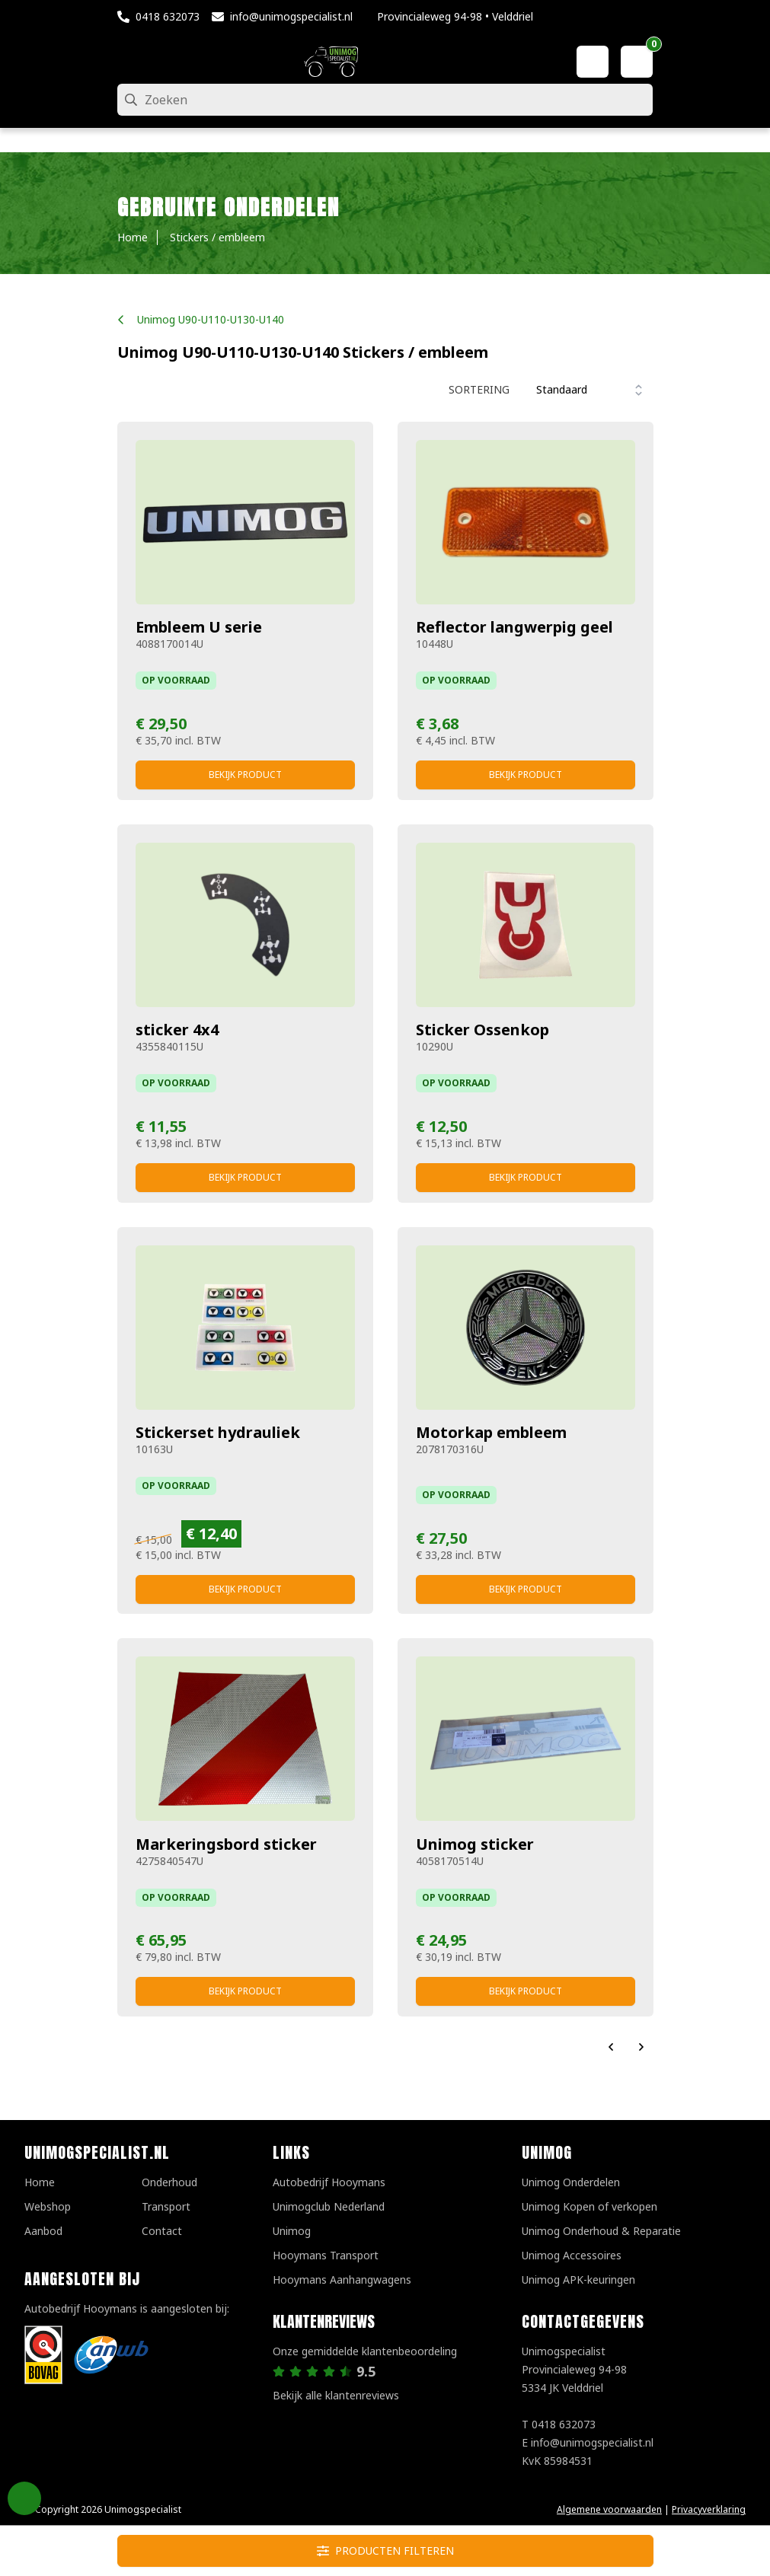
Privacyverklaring (709, 2509)
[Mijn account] (593, 62)
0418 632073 (168, 16)
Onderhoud (169, 2182)
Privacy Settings (24, 2498)
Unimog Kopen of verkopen (589, 2206)
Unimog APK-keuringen (578, 2279)
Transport (166, 2206)
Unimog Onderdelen (571, 2182)
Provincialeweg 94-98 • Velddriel (455, 16)
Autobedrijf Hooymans (329, 2182)
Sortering (479, 389)
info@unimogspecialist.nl (291, 16)
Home (39, 2182)
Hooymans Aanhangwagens (342, 2279)
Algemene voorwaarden (609, 2509)
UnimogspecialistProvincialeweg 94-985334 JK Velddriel (574, 2369)
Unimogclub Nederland (329, 2206)
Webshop (47, 2206)
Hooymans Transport (326, 2255)
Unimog (292, 2231)
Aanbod (43, 2231)
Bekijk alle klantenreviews (336, 2395)
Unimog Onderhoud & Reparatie (601, 2231)
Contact (162, 2231)
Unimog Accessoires (571, 2255)
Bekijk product (245, 774)
